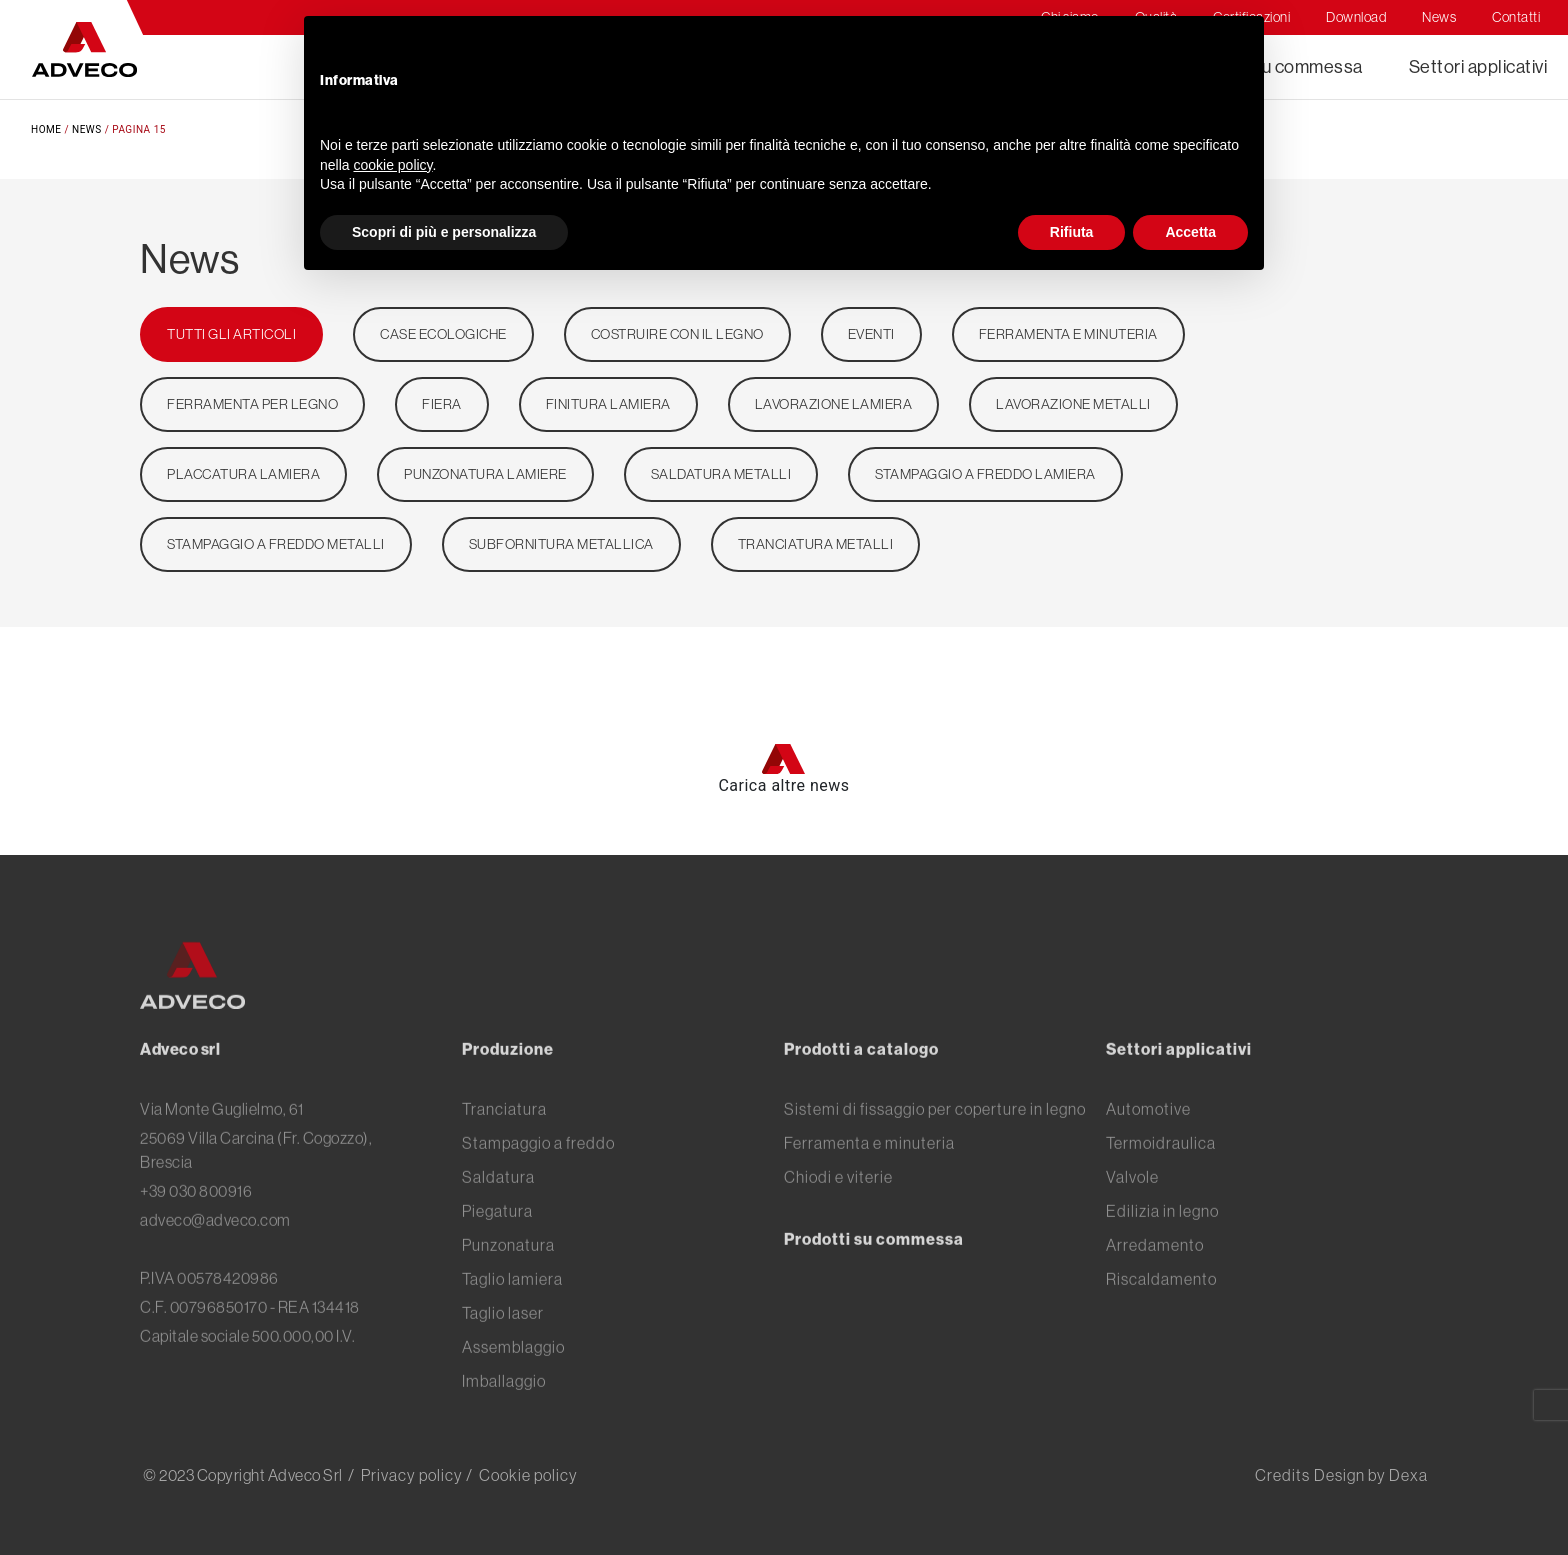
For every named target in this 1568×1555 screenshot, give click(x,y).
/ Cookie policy (522, 1475)
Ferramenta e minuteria (1068, 334)
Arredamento (1155, 1277)
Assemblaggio (513, 1379)
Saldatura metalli (721, 474)
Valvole (1132, 1209)
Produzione (508, 1081)
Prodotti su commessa (874, 1271)
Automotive (1148, 1141)
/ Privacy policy (405, 1475)
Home (46, 129)
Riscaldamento (1161, 1311)
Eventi (871, 334)
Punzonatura (508, 1277)
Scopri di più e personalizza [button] (444, 232)
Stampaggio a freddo (538, 1175)
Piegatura (497, 1243)
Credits (1282, 1475)
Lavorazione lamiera (834, 404)
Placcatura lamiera (243, 474)
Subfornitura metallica (561, 544)
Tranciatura (504, 1141)
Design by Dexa (1371, 1475)
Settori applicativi (1478, 66)
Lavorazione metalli (1073, 404)
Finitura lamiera (608, 404)
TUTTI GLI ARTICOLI (231, 334)
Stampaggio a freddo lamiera (985, 474)
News (87, 129)
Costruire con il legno (677, 334)
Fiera (442, 404)
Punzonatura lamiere (485, 474)
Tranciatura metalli (816, 544)
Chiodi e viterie (838, 1209)
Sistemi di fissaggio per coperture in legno (935, 1141)
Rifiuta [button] (1072, 232)
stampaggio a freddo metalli (276, 544)
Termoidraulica (1161, 1175)
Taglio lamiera (512, 1311)
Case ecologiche (443, 334)
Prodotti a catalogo (861, 1081)
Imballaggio (504, 1413)
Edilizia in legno (1162, 1243)
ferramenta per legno (252, 404)
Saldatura (498, 1209)
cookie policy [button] (392, 165)
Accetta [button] (1190, 232)
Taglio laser (503, 1345)
